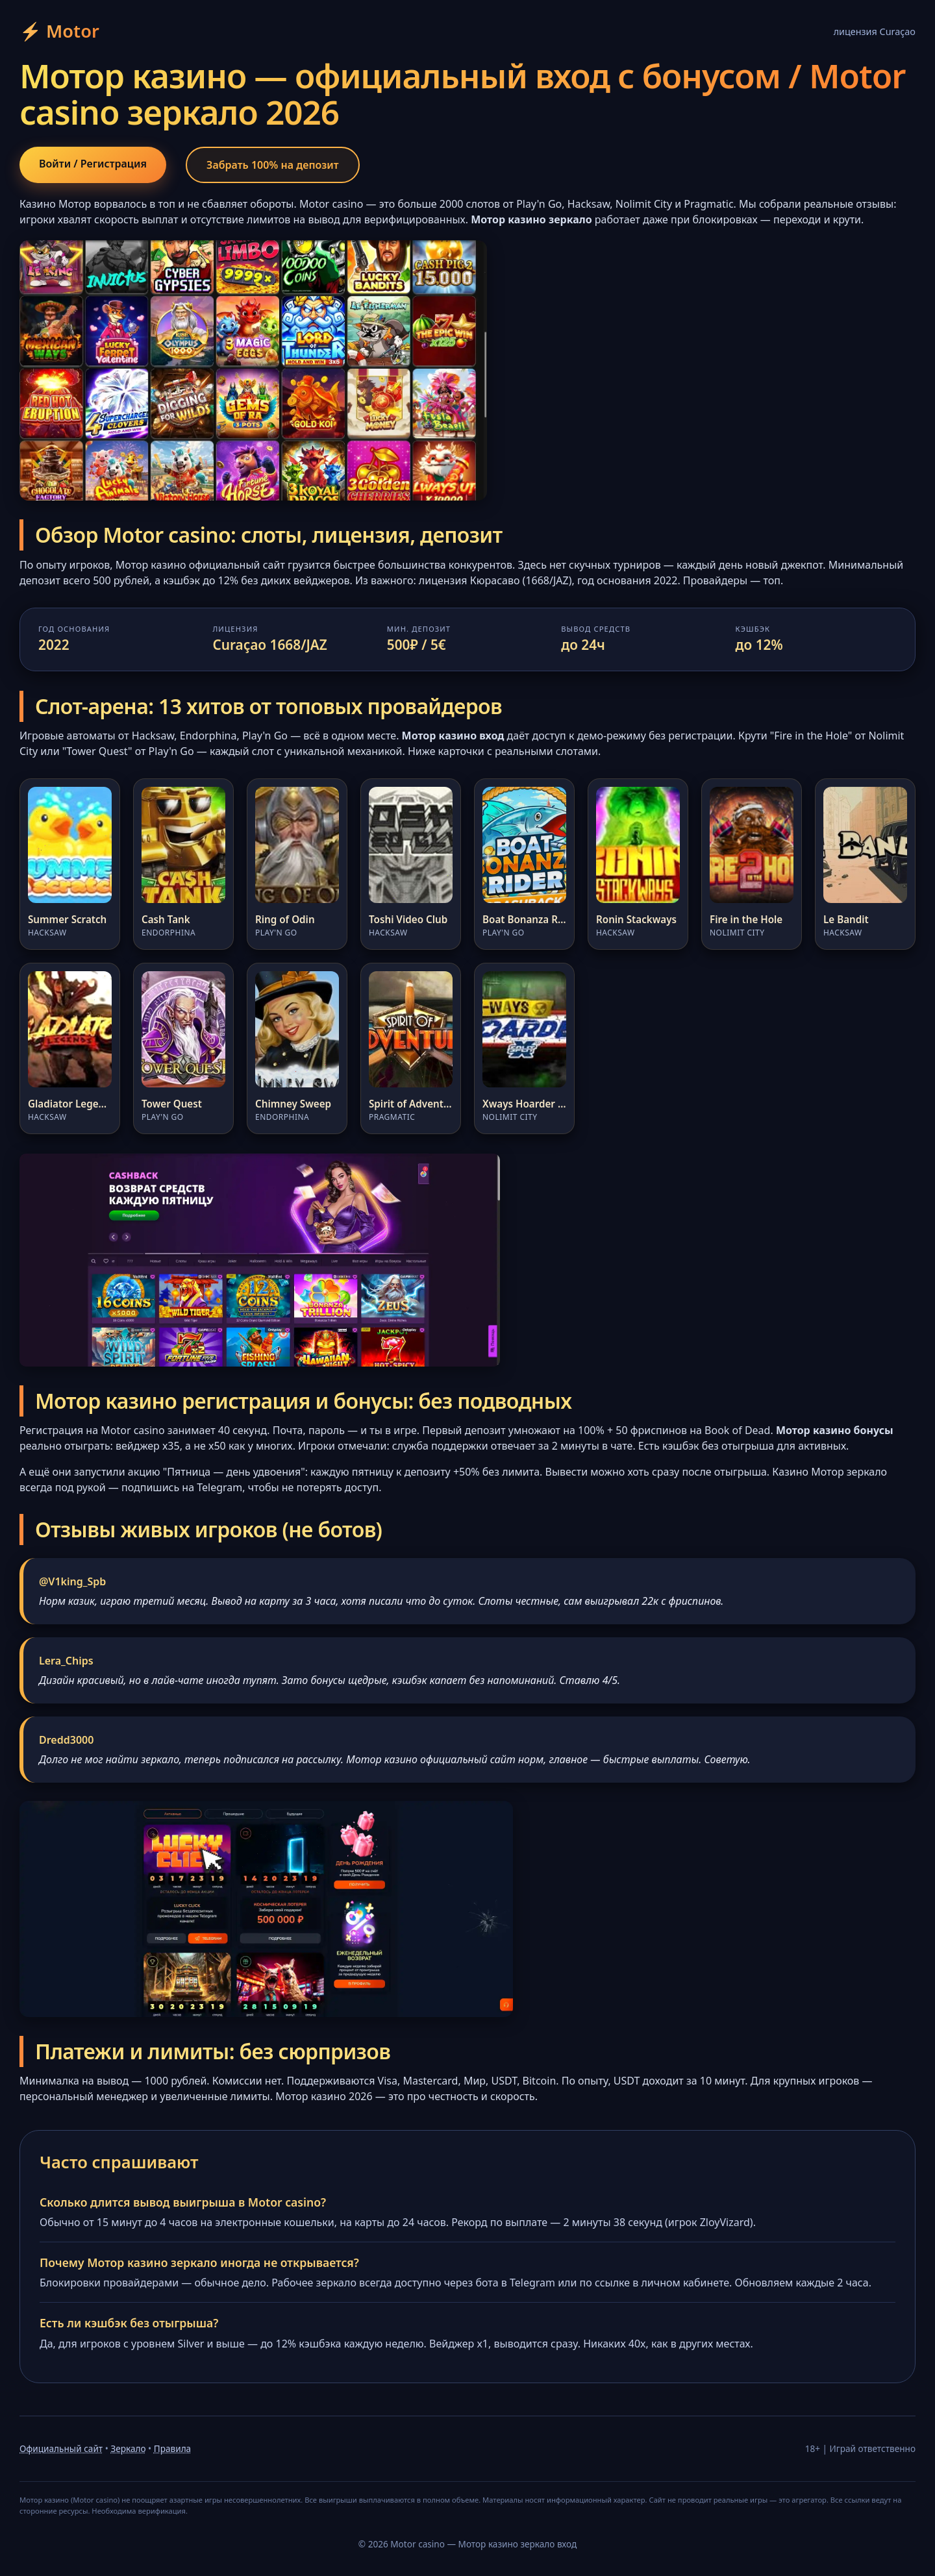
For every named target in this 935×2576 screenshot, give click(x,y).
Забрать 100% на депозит (334, 167)
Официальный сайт (61, 2454)
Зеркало (127, 2454)
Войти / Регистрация (112, 166)
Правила (172, 2454)
